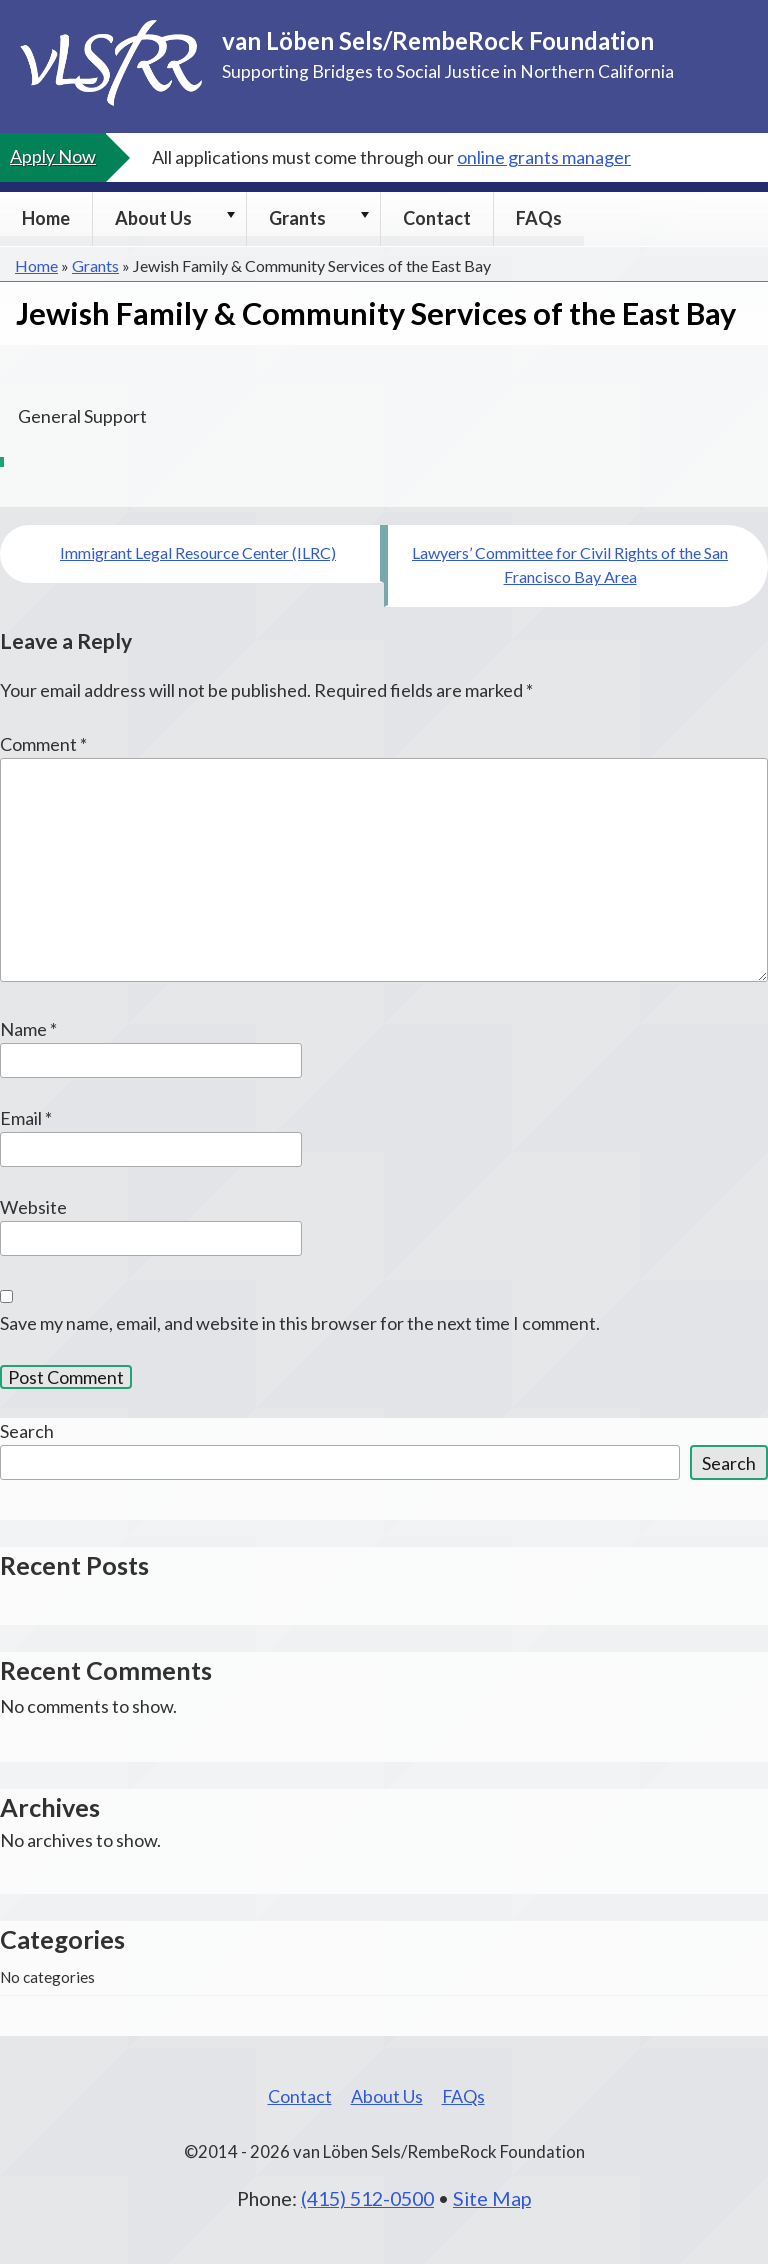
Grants (297, 218)
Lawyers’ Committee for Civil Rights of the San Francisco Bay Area (570, 564)
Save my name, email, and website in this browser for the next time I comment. (300, 1323)
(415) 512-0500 (367, 2198)
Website (33, 1207)
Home (46, 218)
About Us (153, 218)
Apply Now (53, 156)
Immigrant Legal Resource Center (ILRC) (198, 552)
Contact (437, 218)
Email (26, 1118)
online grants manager (544, 157)
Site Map (492, 2198)
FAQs (539, 218)
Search (27, 1431)
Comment (43, 744)
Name (28, 1029)
